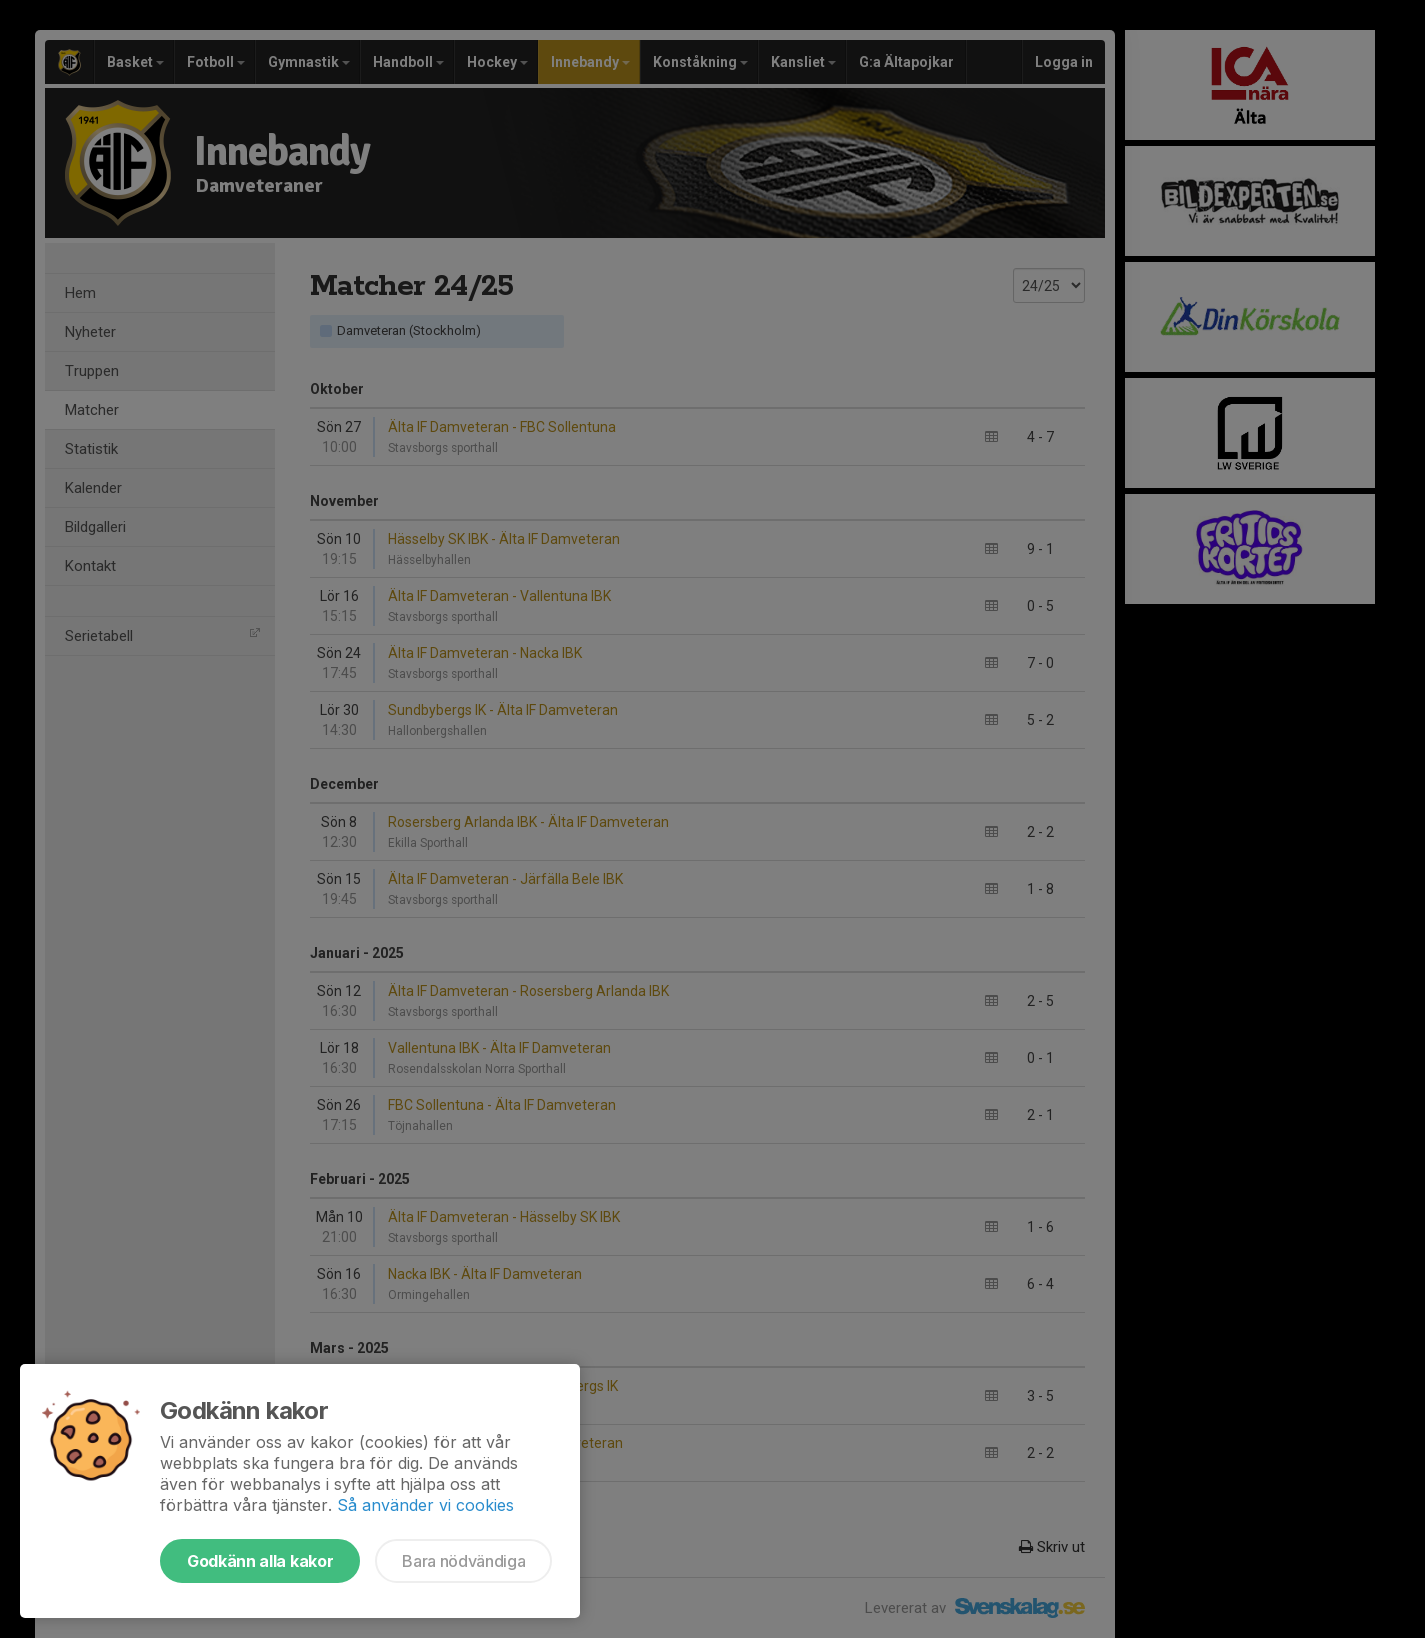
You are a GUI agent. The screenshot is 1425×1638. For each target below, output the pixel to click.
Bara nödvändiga (463, 1561)
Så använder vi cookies (425, 1505)
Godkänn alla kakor (260, 1561)
